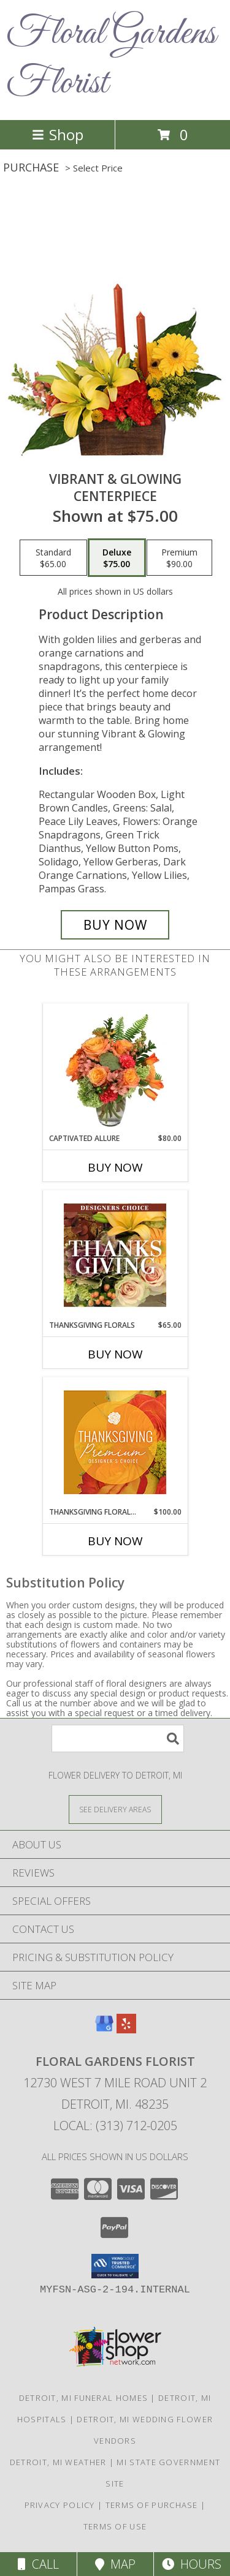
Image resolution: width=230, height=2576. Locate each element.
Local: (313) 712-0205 (115, 2125)
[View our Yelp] (126, 2029)
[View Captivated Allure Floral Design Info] (115, 1068)
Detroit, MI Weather (58, 2462)
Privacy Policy (60, 2504)
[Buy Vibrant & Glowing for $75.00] (115, 925)
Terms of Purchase (151, 2504)
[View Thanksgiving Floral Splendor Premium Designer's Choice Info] (115, 1442)
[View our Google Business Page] (104, 2029)
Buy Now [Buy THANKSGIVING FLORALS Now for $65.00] (115, 1354)
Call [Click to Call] (38, 2564)
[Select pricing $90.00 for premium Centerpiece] (179, 558)
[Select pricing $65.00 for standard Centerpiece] (53, 558)
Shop (57, 134)
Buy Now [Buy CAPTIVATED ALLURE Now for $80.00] (115, 1167)
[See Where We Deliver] (115, 1809)
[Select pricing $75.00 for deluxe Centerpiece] (117, 558)
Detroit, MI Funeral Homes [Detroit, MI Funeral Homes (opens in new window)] (83, 2397)
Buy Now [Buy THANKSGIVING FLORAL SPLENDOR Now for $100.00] (115, 1541)
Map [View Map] (115, 2564)
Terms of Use (115, 2526)
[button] (115, 2266)
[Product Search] (118, 1738)
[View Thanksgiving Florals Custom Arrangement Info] (115, 1255)
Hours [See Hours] (191, 2564)
